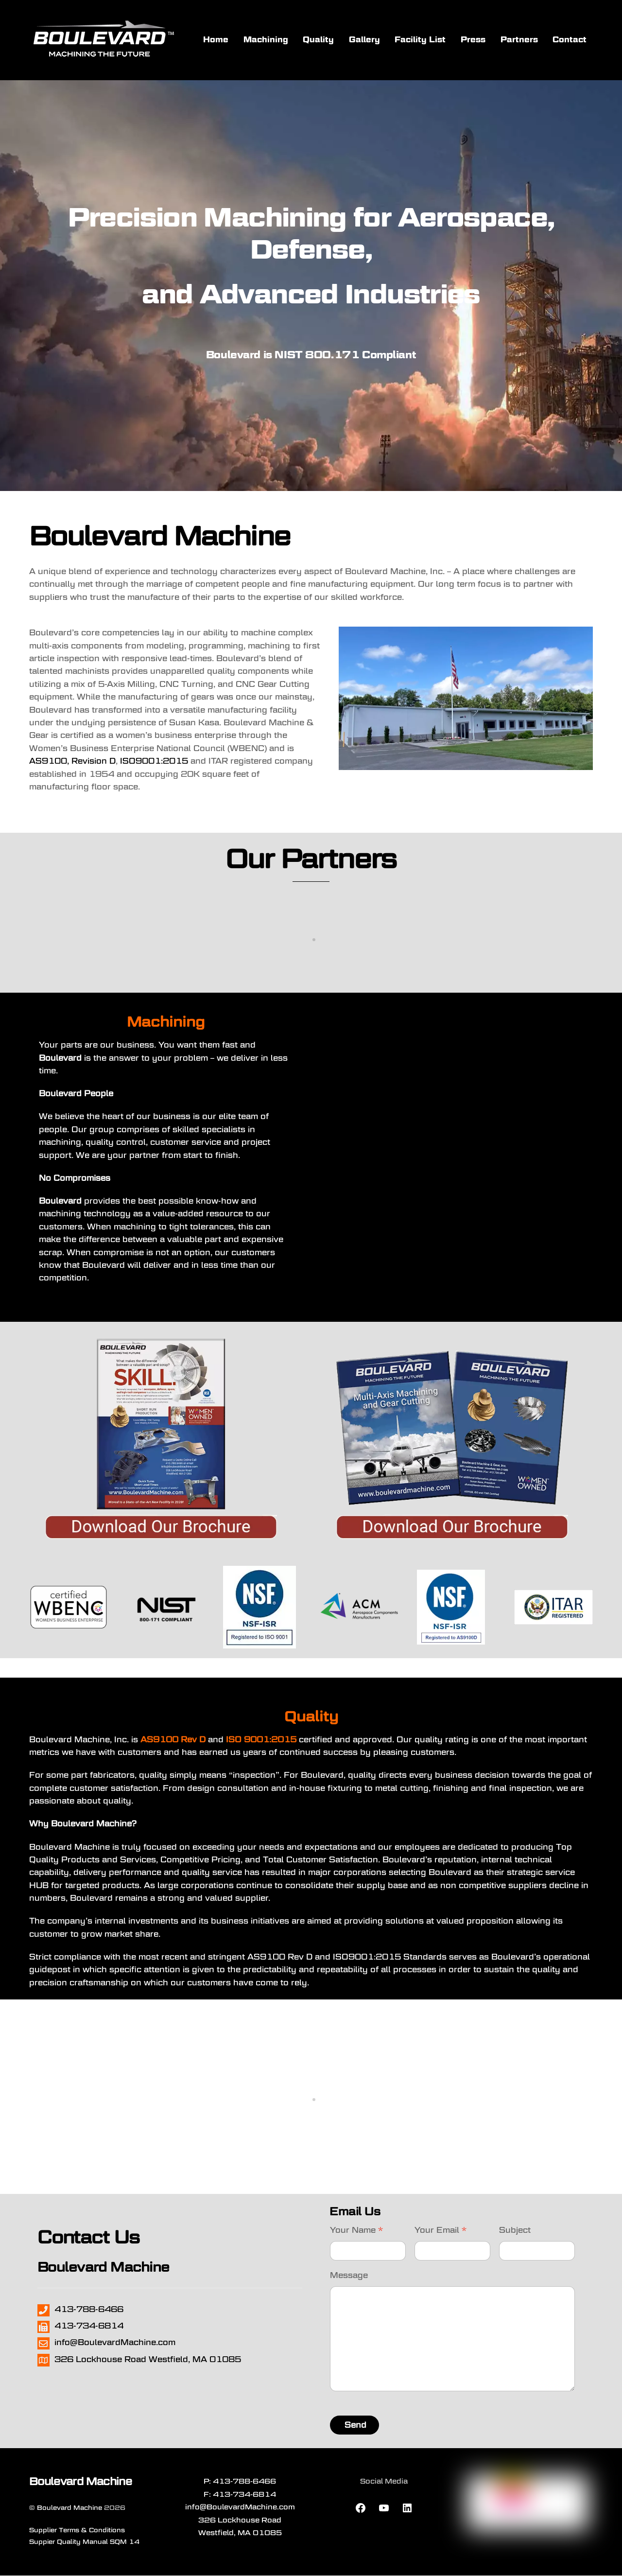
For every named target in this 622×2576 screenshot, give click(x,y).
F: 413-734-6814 (240, 2494)
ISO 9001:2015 (261, 1740)
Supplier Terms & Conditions (77, 2531)
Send (355, 2426)
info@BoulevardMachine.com (240, 2508)
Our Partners (310, 860)
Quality (318, 40)
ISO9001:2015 (154, 762)
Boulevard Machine (69, 2508)
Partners (519, 40)
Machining (265, 40)
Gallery (364, 40)
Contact (570, 40)
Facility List (420, 40)
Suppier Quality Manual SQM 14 (84, 2542)
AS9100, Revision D (72, 762)
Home (215, 40)
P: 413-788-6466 (240, 2482)
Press (473, 40)
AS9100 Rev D (173, 1740)
